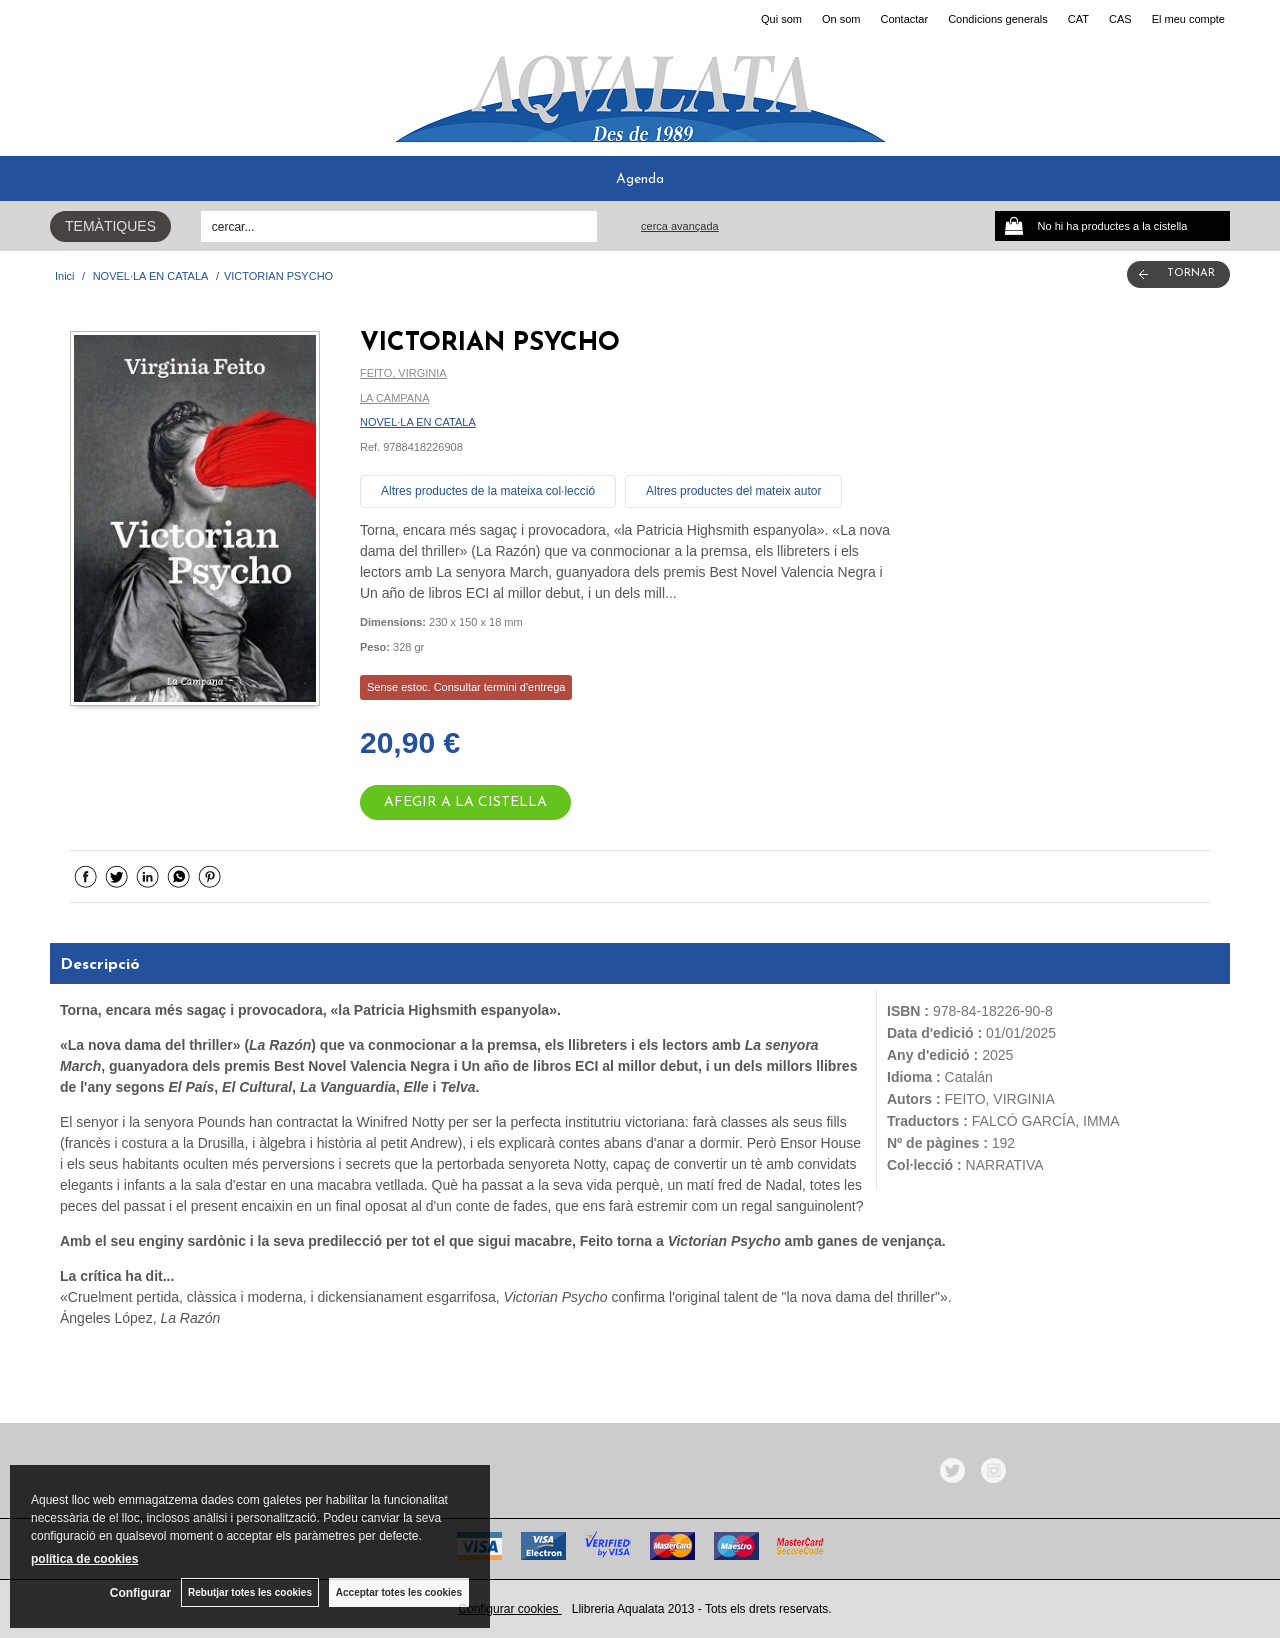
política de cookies (84, 1559)
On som (841, 19)
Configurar (140, 1593)
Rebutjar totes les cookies (250, 1592)
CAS (1120, 19)
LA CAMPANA (395, 398)
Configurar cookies (509, 1609)
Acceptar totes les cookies (399, 1592)
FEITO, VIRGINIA (403, 373)
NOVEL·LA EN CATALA (418, 422)
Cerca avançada (680, 226)
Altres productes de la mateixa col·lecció (488, 491)
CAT (1078, 19)
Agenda (640, 179)
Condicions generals (998, 19)
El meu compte (1188, 19)
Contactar (904, 19)
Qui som (781, 19)
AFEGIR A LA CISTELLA (465, 802)
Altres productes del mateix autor (733, 491)
